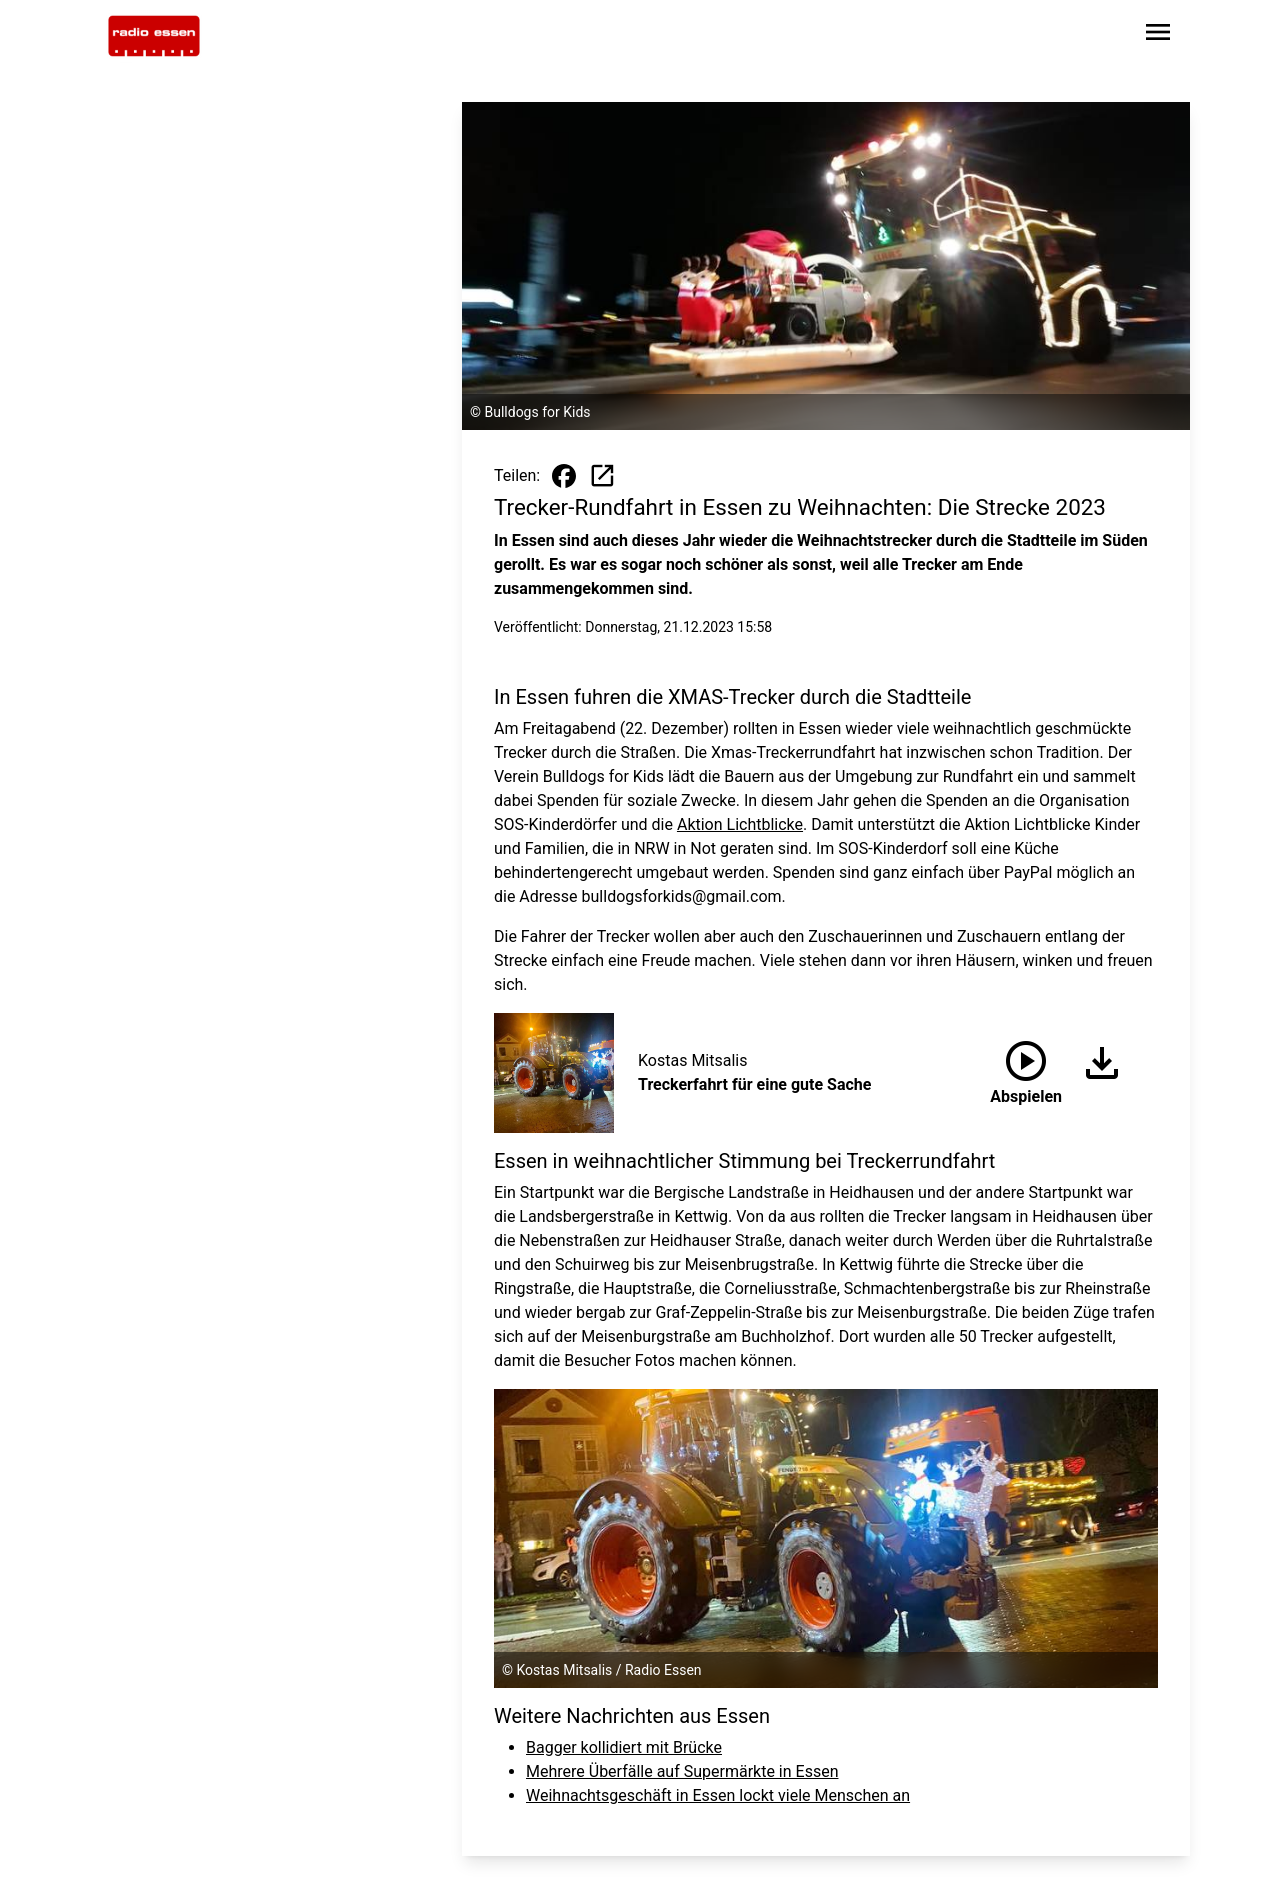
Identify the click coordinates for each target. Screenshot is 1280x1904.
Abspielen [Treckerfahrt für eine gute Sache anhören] (1026, 1069)
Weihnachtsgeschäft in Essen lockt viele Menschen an (718, 1795)
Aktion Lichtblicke (740, 824)
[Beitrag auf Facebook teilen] (564, 476)
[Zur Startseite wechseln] (154, 36)
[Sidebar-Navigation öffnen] (1158, 35)
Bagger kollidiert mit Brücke (624, 1747)
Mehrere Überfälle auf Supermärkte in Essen (682, 1771)
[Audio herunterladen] (1094, 1073)
